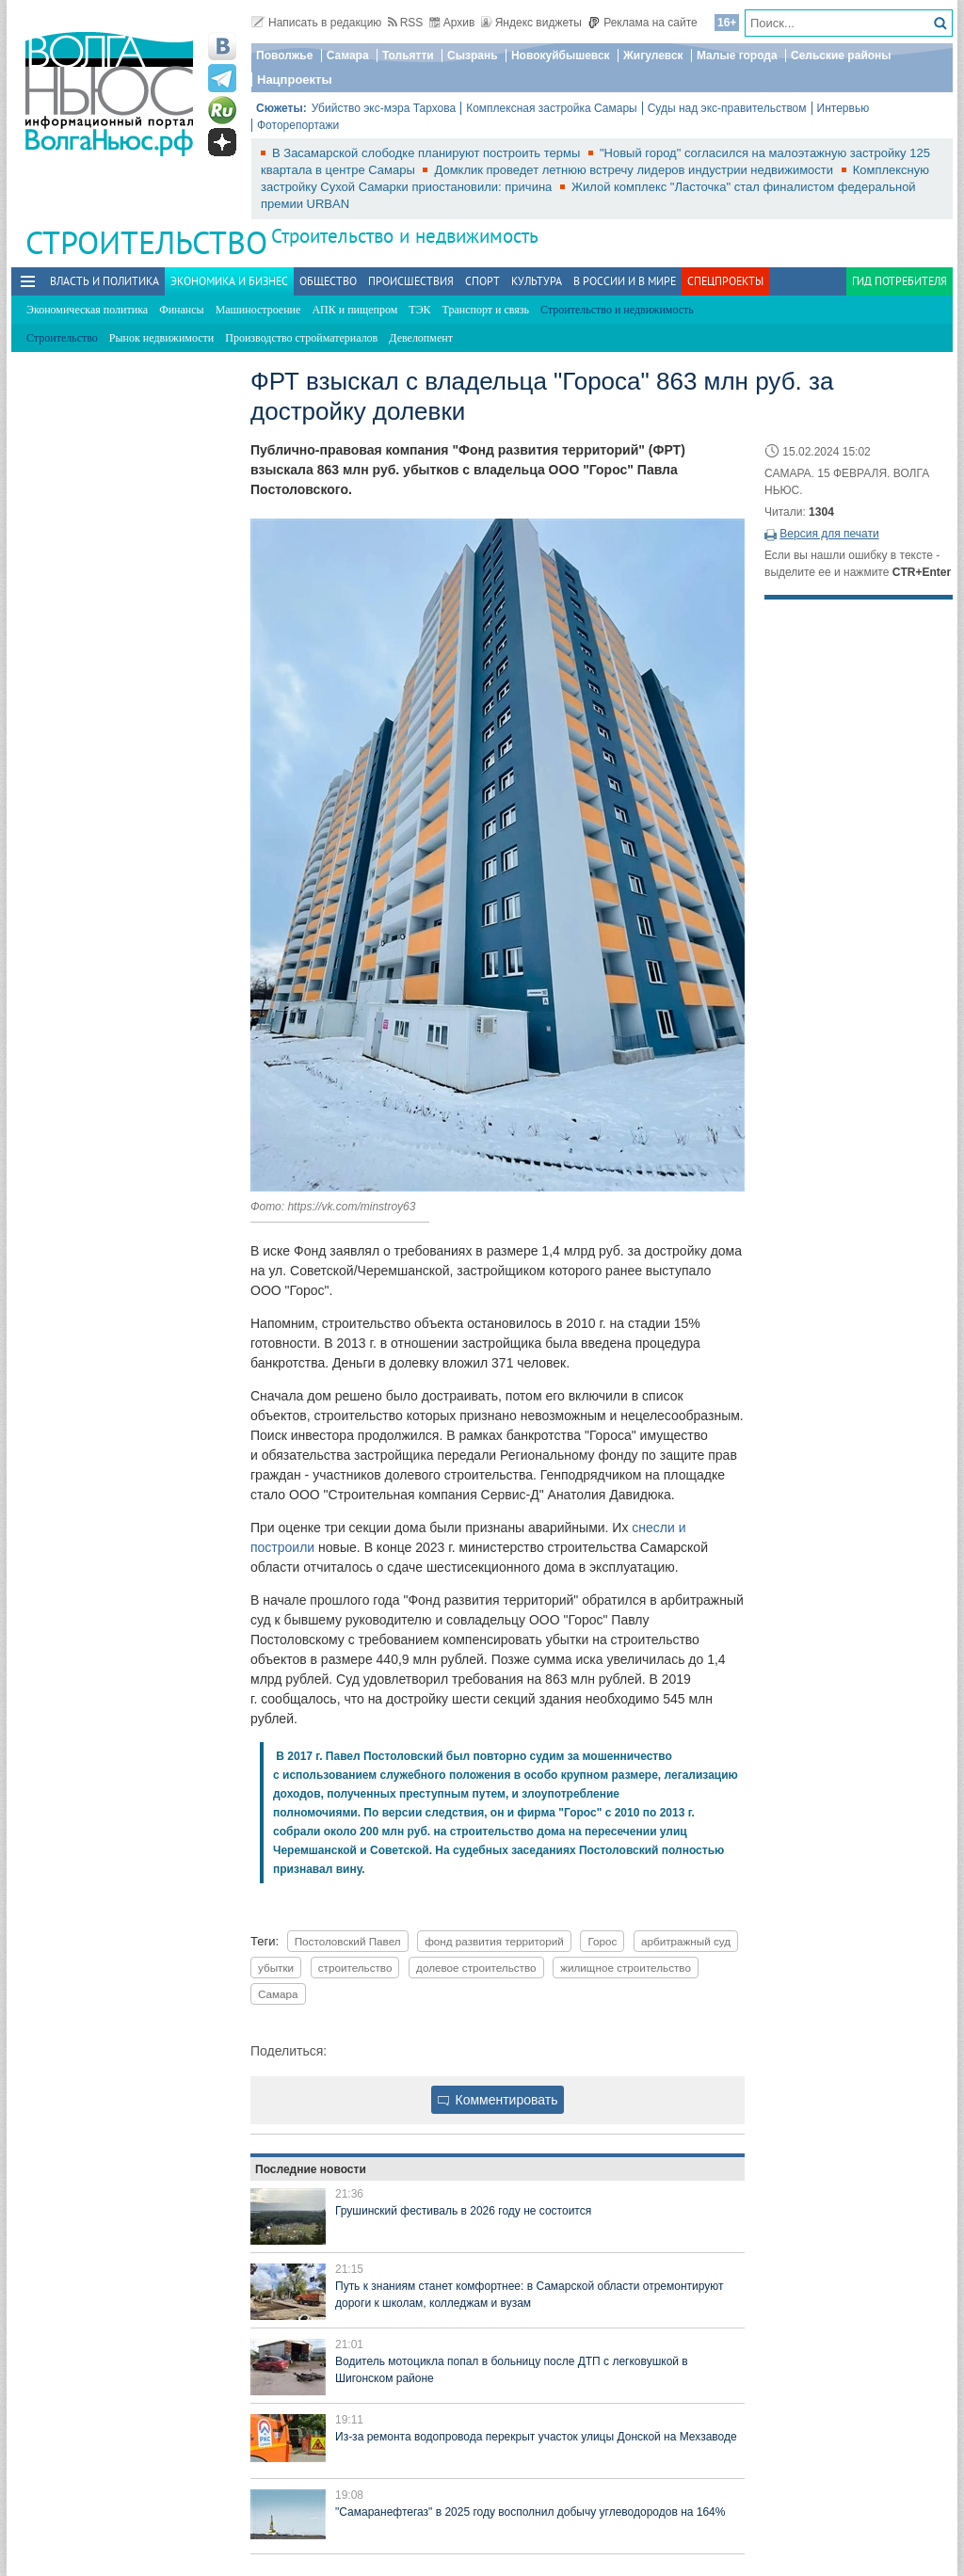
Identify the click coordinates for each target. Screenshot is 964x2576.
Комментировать (498, 2099)
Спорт (482, 281)
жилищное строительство (625, 1967)
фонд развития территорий (494, 1941)
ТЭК (419, 309)
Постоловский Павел (348, 1941)
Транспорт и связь (485, 309)
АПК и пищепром (354, 309)
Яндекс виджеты (531, 22)
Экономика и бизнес (229, 281)
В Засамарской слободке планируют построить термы (428, 153)
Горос (602, 1941)
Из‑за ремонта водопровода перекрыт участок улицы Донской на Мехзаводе (536, 2436)
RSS (406, 22)
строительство (355, 1967)
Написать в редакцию (316, 22)
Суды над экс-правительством (727, 108)
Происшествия (411, 281)
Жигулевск (653, 55)
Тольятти (408, 55)
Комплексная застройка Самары (551, 108)
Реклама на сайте (642, 22)
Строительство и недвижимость (404, 235)
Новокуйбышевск (560, 55)
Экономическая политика (87, 309)
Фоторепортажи (298, 125)
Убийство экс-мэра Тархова (384, 108)
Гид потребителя (899, 281)
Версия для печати (828, 533)
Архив (452, 22)
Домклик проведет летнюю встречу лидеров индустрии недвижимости (635, 170)
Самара (348, 55)
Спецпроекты (725, 281)
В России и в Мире (624, 281)
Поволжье (284, 55)
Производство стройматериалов (301, 337)
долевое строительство (476, 1967)
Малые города (737, 55)
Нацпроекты (294, 79)
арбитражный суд (686, 1941)
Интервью (843, 108)
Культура (536, 281)
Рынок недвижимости (161, 337)
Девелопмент (421, 337)
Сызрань (472, 55)
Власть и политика (104, 281)
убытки (276, 1967)
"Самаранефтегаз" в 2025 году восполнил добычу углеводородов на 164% (530, 2512)
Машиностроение (258, 309)
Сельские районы (841, 55)
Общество (328, 281)
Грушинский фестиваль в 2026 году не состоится (463, 2210)
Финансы (181, 309)
